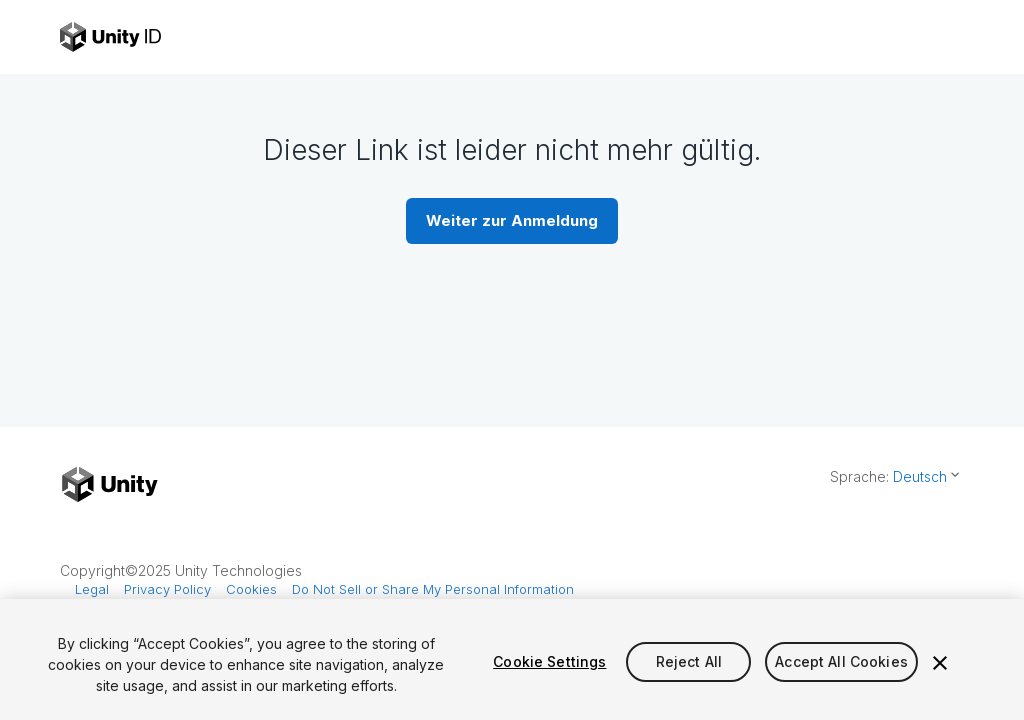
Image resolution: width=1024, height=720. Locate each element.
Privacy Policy (167, 589)
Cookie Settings (549, 661)
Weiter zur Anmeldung (512, 220)
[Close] (940, 663)
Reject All (689, 661)
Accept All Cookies (841, 661)
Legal (92, 589)
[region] (512, 659)
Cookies (251, 589)
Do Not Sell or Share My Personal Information (433, 589)
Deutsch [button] (920, 476)
